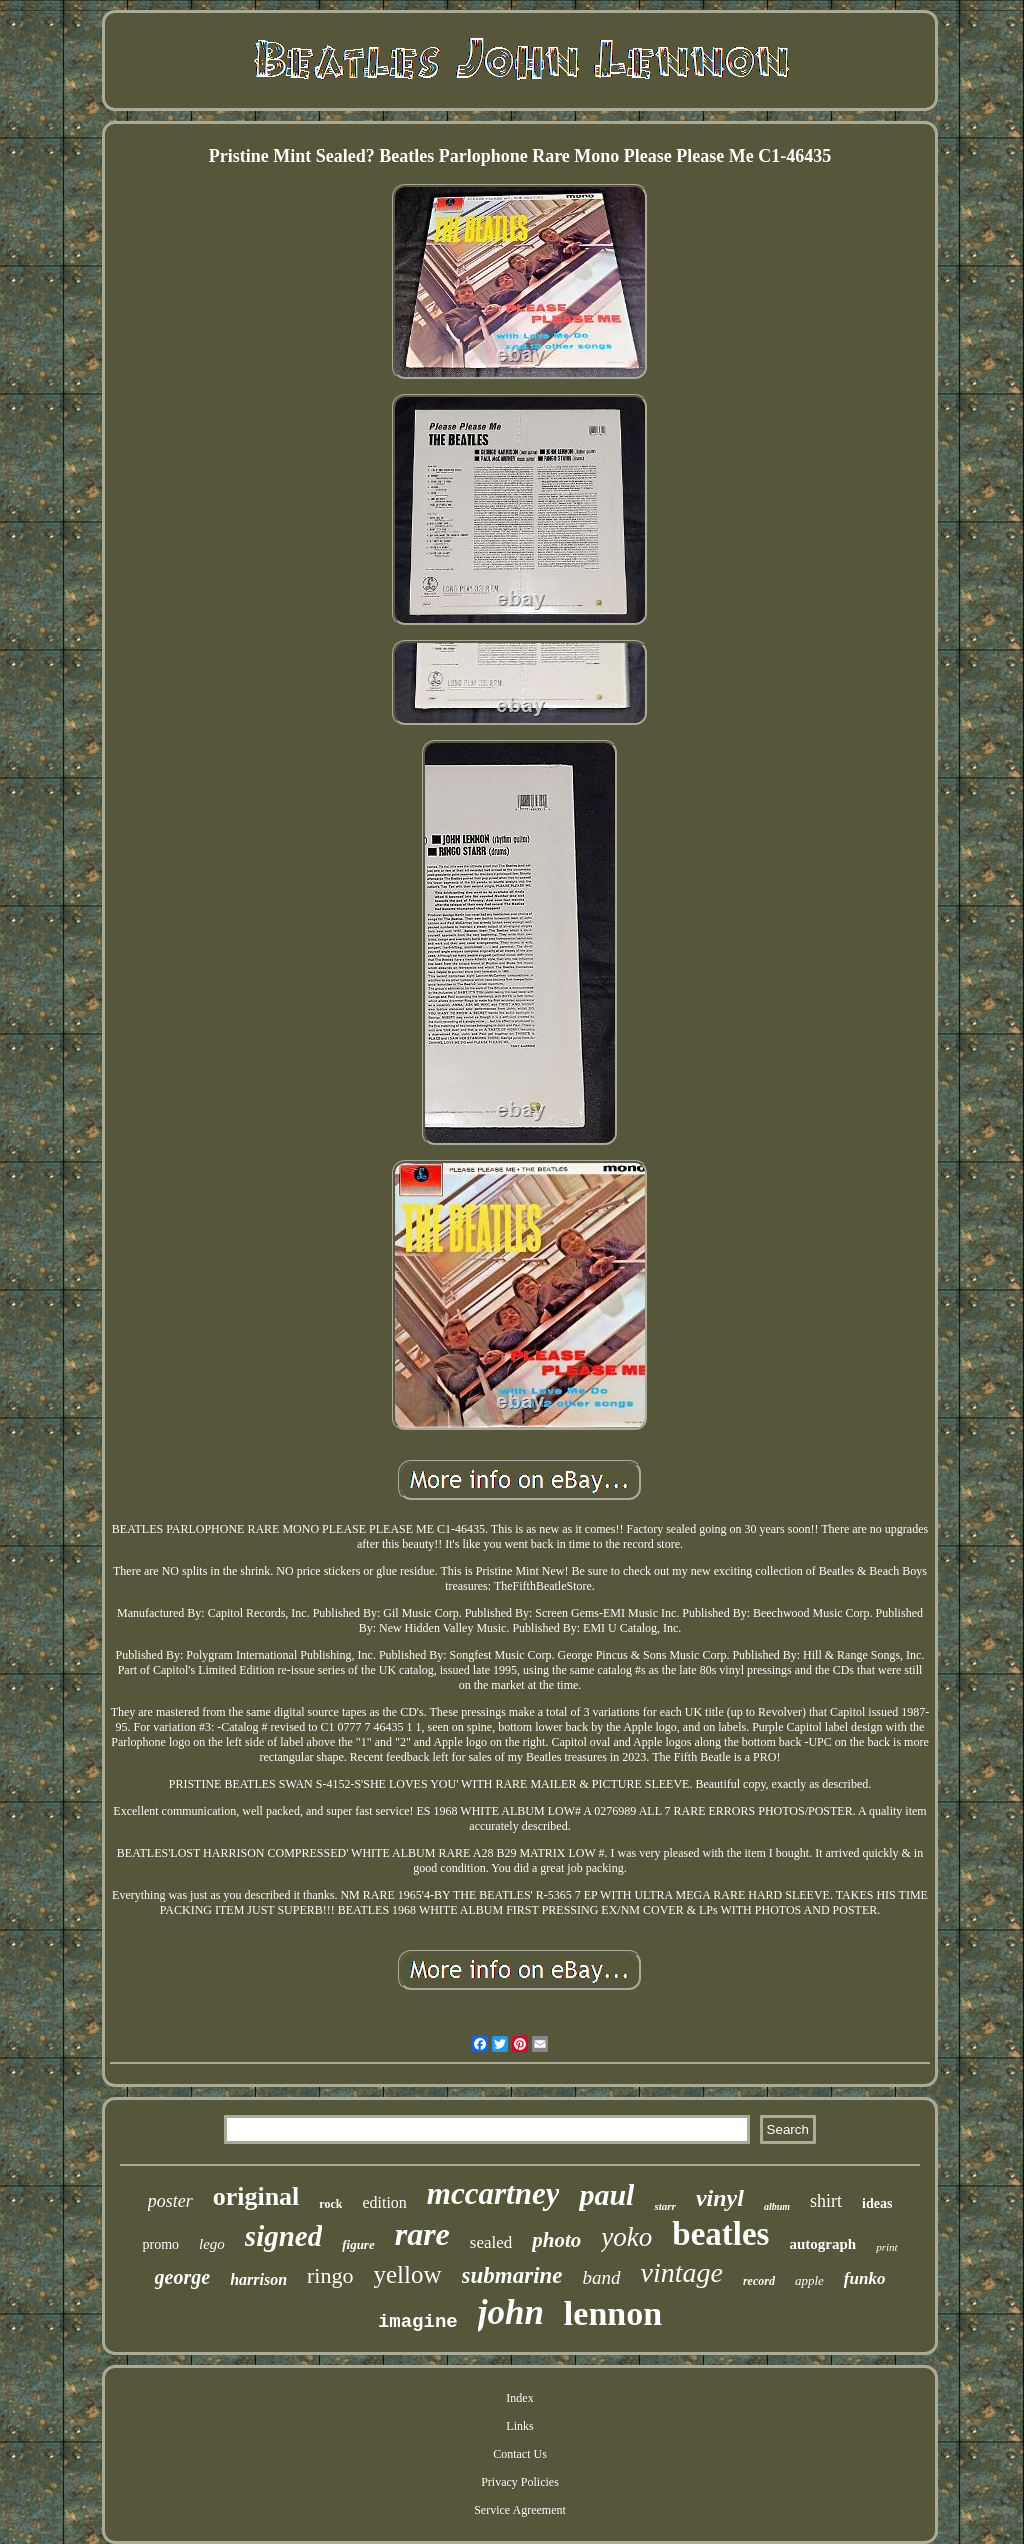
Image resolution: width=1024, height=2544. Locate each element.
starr (664, 2206)
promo (160, 2244)
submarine (512, 2275)
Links (519, 2426)
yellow (408, 2274)
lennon (613, 2313)
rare (422, 2234)
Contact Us (520, 2454)
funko (865, 2278)
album (777, 2206)
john (511, 2312)
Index (519, 2398)
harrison (258, 2279)
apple (809, 2280)
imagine (418, 2322)
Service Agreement (520, 2510)
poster (170, 2201)
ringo (330, 2275)
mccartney (493, 2193)
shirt (826, 2201)
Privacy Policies (520, 2482)
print (886, 2247)
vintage (682, 2272)
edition (384, 2202)
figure (358, 2244)
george (183, 2277)
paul (606, 2194)
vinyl (720, 2198)
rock (330, 2204)
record (759, 2281)
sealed (491, 2242)
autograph (822, 2244)
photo (556, 2240)
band (602, 2277)
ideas (877, 2203)
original (256, 2196)
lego (212, 2244)
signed (283, 2236)
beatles (720, 2234)
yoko (626, 2237)
